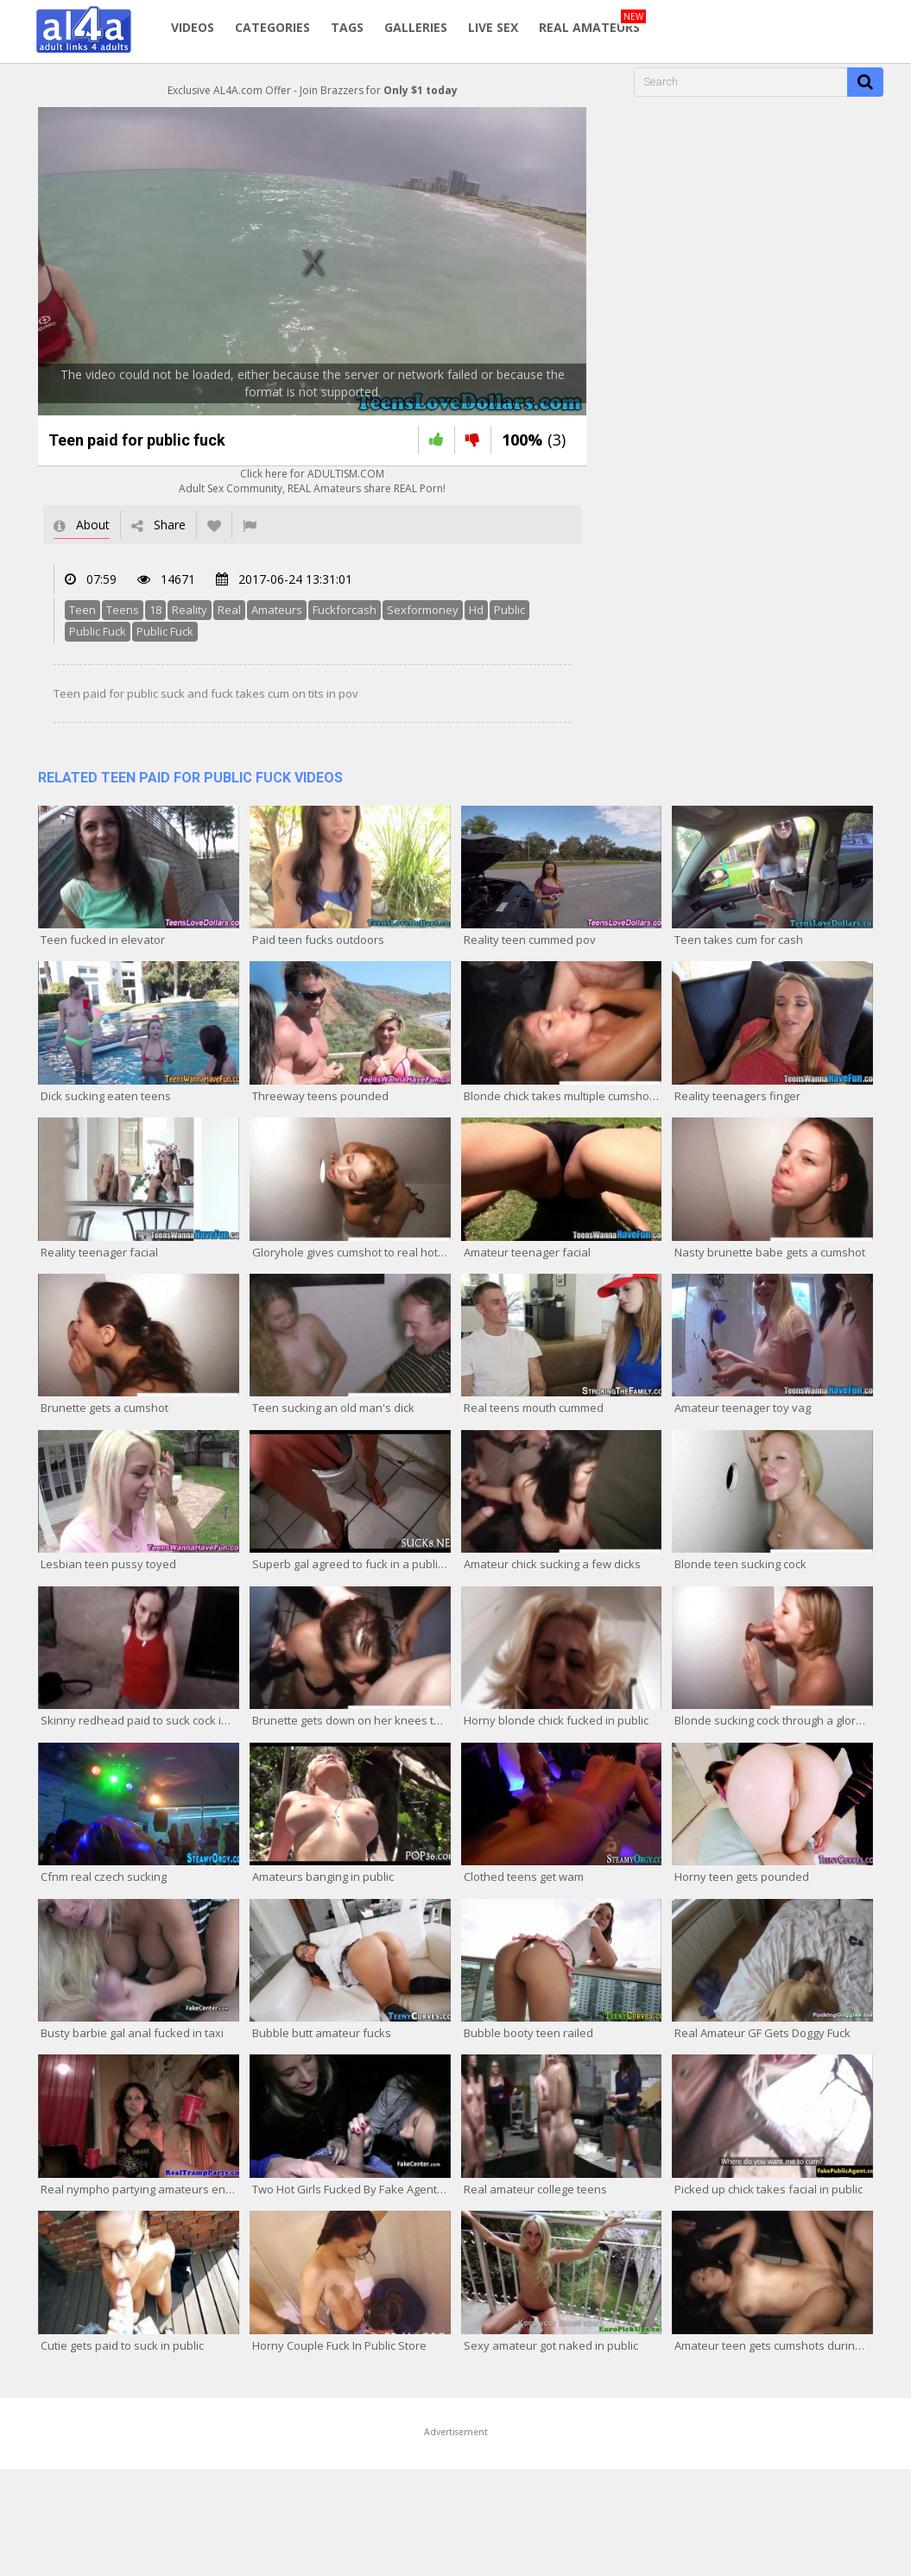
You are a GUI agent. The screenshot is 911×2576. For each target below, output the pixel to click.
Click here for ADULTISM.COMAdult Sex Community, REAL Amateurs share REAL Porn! (312, 481)
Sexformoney (423, 609)
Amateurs (276, 609)
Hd (476, 609)
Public (509, 609)
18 (155, 609)
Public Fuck (97, 631)
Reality (189, 609)
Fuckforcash (344, 609)
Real (229, 609)
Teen (82, 609)
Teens (122, 609)
